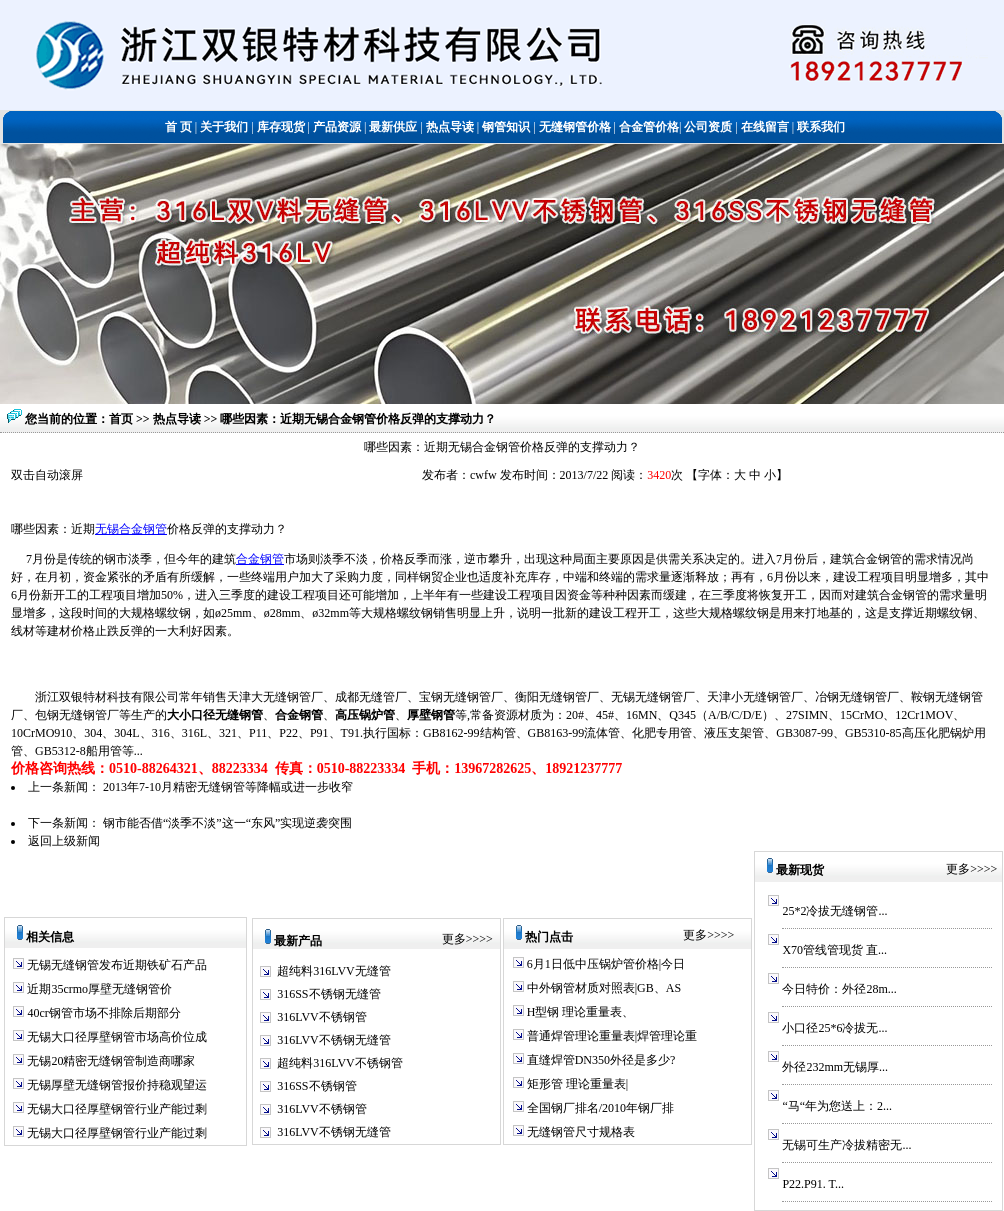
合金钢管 (260, 559)
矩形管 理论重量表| (576, 1084)
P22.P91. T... (813, 1184)
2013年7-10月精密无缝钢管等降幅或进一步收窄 (228, 787)
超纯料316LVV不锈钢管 (340, 1063)
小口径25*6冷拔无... (834, 1028)
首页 (121, 419)
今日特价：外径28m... (839, 989)
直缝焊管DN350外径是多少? (600, 1060)
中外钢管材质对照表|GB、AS (602, 988)
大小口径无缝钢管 (215, 715)
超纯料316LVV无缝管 (334, 971)
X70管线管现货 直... (834, 950)
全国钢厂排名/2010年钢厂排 (599, 1108)
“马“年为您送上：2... (837, 1106)
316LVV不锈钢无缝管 (334, 1040)
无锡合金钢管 (131, 529)
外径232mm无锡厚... (835, 1067)
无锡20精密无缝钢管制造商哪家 (109, 1061)
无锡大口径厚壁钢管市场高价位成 (115, 1037)
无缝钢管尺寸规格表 (579, 1132)
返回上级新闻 (64, 841)
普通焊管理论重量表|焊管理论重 (610, 1036)
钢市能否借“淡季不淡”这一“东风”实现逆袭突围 (227, 823)
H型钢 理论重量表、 (579, 1012)
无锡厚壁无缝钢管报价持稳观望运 (115, 1085)
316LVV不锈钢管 (322, 1017)
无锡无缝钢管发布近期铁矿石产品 (115, 965)
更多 (454, 939)
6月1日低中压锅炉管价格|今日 (604, 964)
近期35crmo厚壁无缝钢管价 (98, 989)
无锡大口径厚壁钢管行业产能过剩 (115, 1109)
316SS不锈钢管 (316, 1086)
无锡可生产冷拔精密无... (846, 1145)
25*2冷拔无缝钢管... (834, 911)
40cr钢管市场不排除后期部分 (102, 1013)
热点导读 (178, 419)
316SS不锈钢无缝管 (328, 994)
